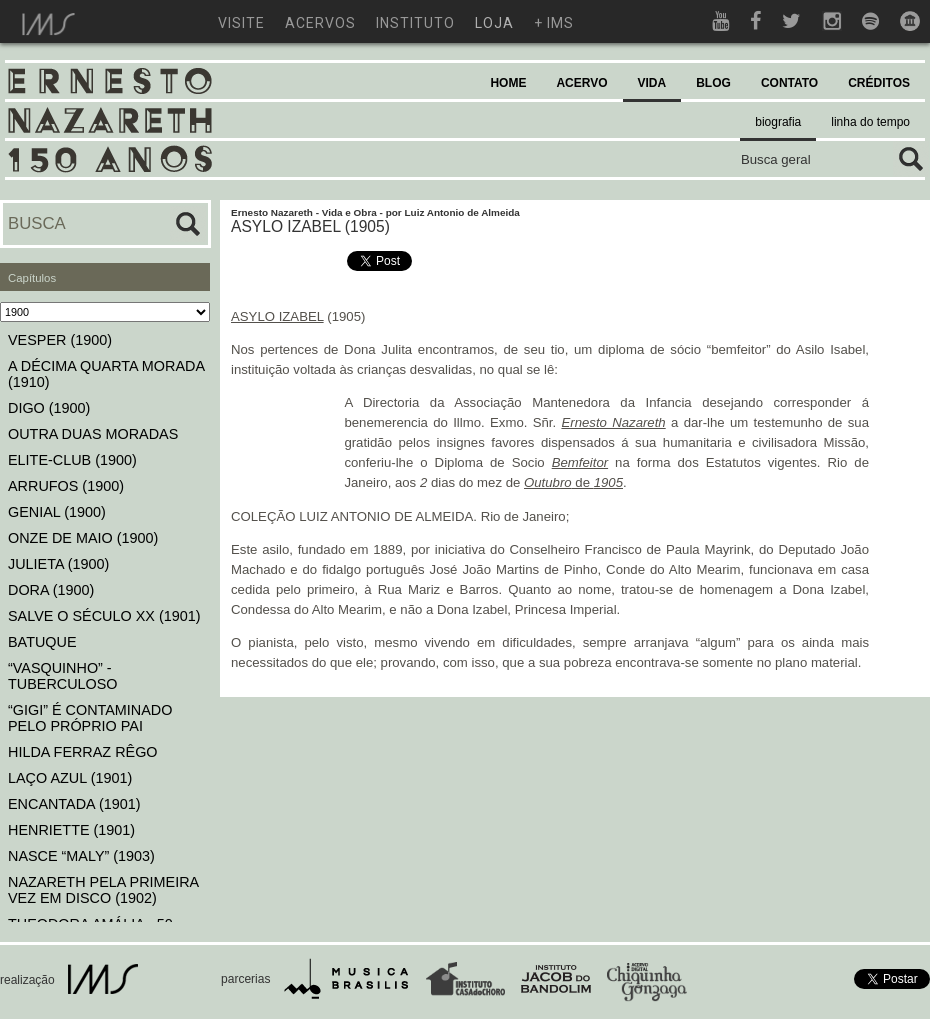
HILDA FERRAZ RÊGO (83, 752)
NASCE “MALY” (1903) (81, 856)
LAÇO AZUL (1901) (70, 778)
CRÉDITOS (879, 83)
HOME (508, 83)
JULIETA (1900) (58, 564)
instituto (415, 23)
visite (241, 23)
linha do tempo (870, 122)
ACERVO (581, 83)
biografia (778, 122)
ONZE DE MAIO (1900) (83, 538)
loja (494, 23)
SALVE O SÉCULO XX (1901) (104, 616)
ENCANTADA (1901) (74, 804)
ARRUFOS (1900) (66, 486)
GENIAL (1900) (57, 512)
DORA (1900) (51, 590)
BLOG (713, 83)
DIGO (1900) (49, 408)
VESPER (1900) (60, 340)
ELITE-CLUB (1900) (72, 460)
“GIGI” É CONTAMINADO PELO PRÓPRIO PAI (90, 718)
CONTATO (789, 83)
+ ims (554, 23)
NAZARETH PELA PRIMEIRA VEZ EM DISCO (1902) (103, 890)
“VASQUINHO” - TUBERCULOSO (63, 676)
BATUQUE (42, 642)
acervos (320, 23)
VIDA (652, 83)
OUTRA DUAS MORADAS (93, 434)
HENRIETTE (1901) (71, 830)
